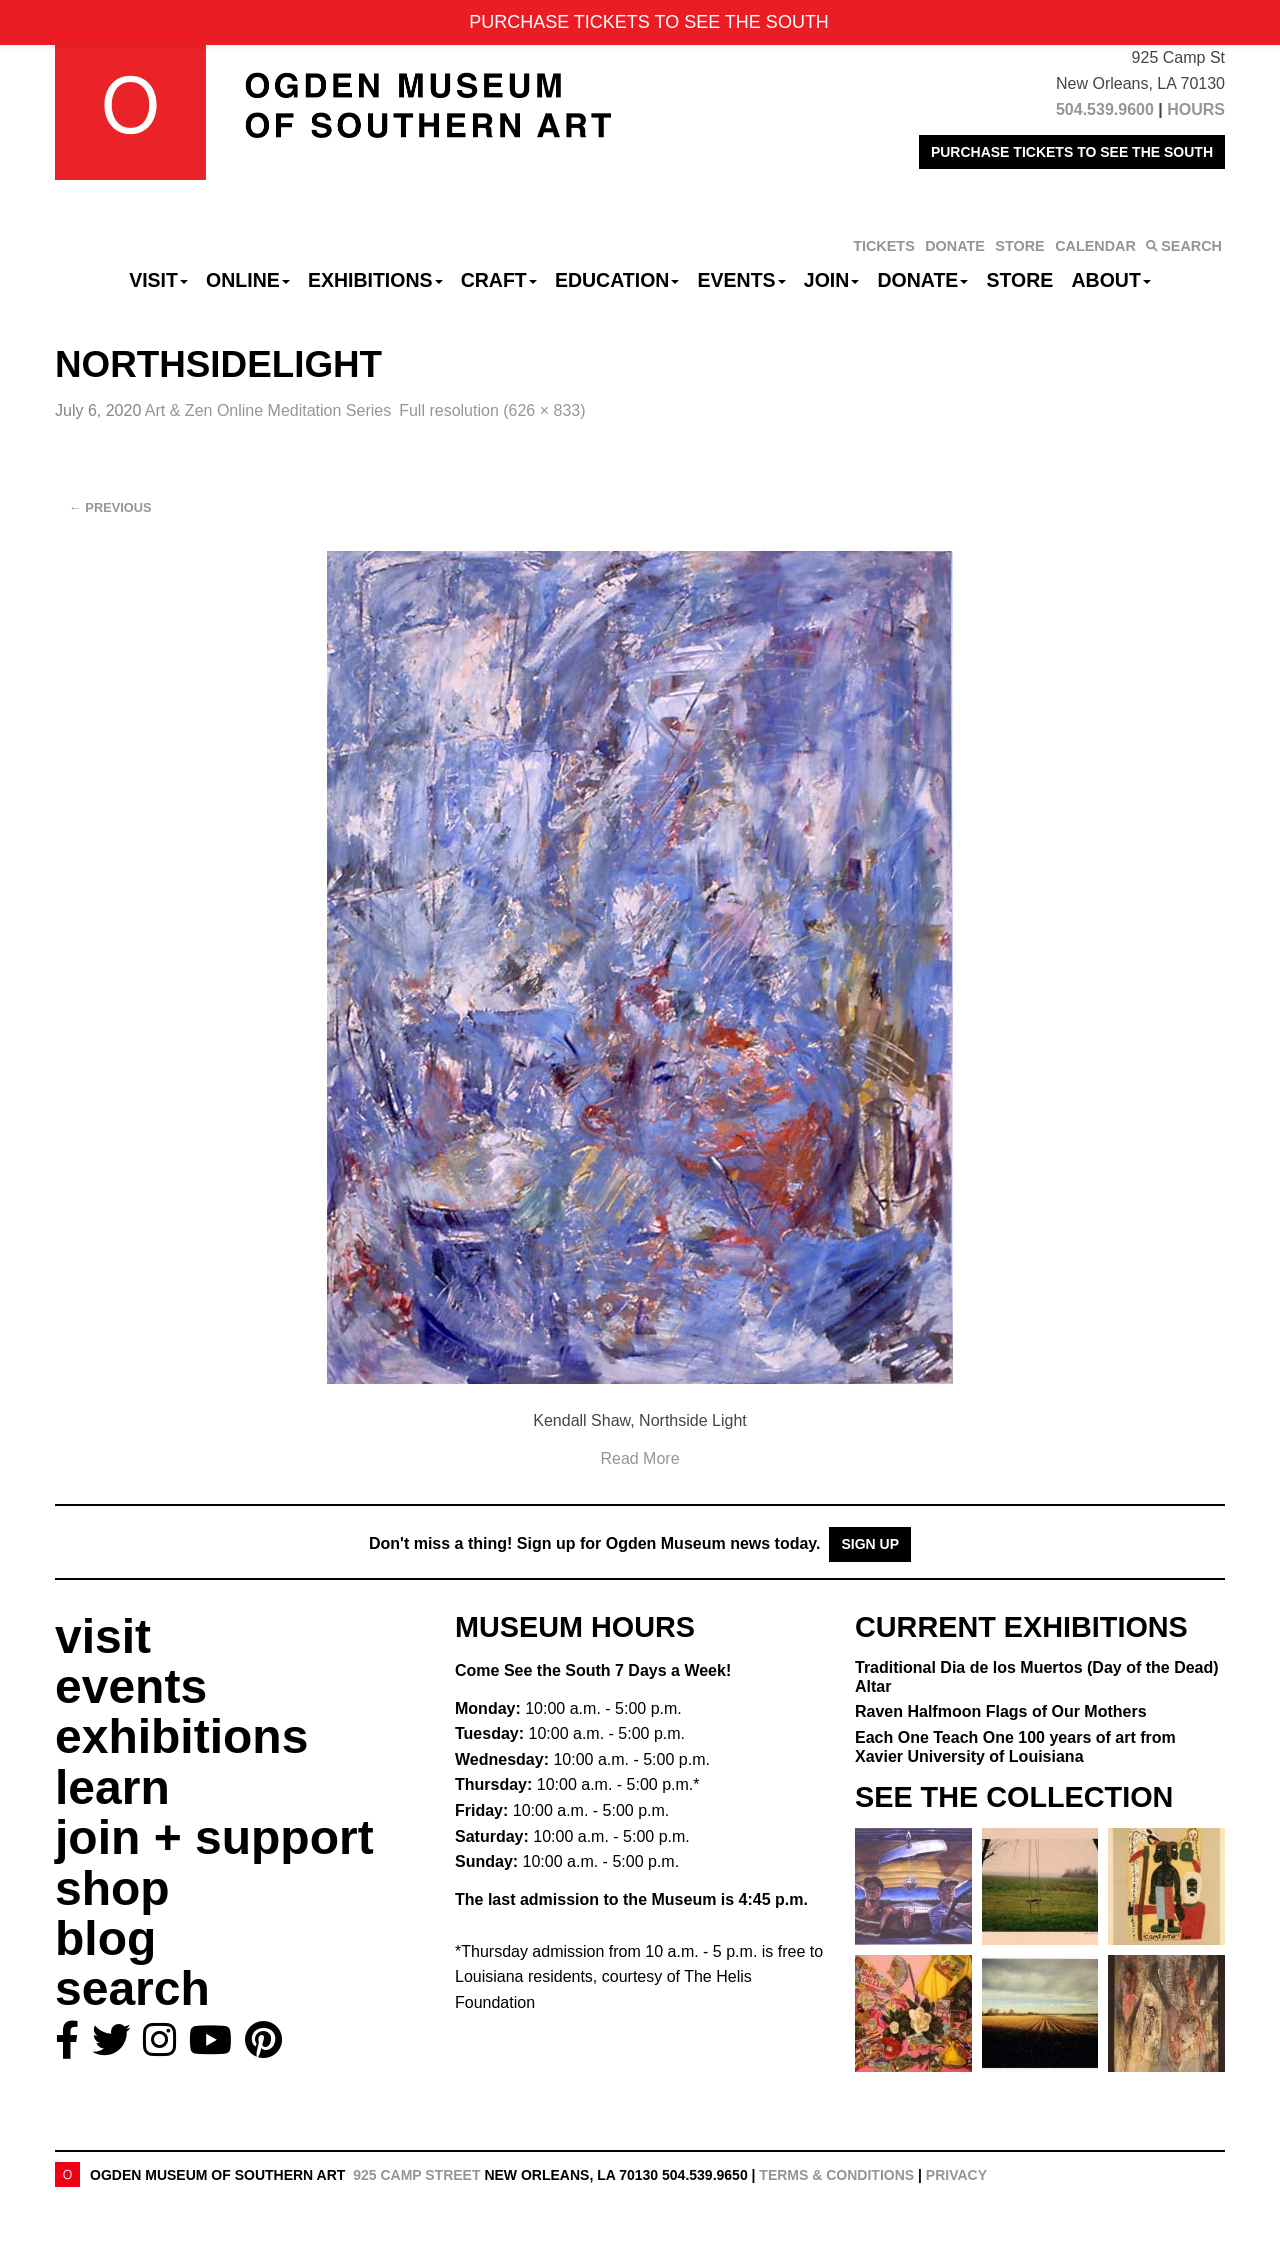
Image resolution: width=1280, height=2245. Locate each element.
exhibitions (181, 1736)
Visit (158, 280)
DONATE (955, 246)
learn (112, 1787)
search (132, 1988)
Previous (110, 507)
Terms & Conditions (836, 2175)
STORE (1019, 246)
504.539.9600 (1105, 109)
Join (832, 280)
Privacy (956, 2175)
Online (248, 280)
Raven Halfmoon (1001, 1711)
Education (617, 280)
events (131, 1686)
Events (742, 280)
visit (103, 1636)
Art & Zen (268, 410)
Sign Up (870, 1544)
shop (112, 1888)
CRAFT (499, 280)
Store (1020, 280)
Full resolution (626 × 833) (492, 410)
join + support (214, 1837)
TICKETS (884, 246)
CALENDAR (1095, 246)
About (1111, 280)
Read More (639, 1458)
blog (105, 1938)
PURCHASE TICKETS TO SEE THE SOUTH (1072, 152)
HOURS (1196, 109)
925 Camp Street (416, 2175)
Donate (922, 280)
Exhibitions (375, 280)
